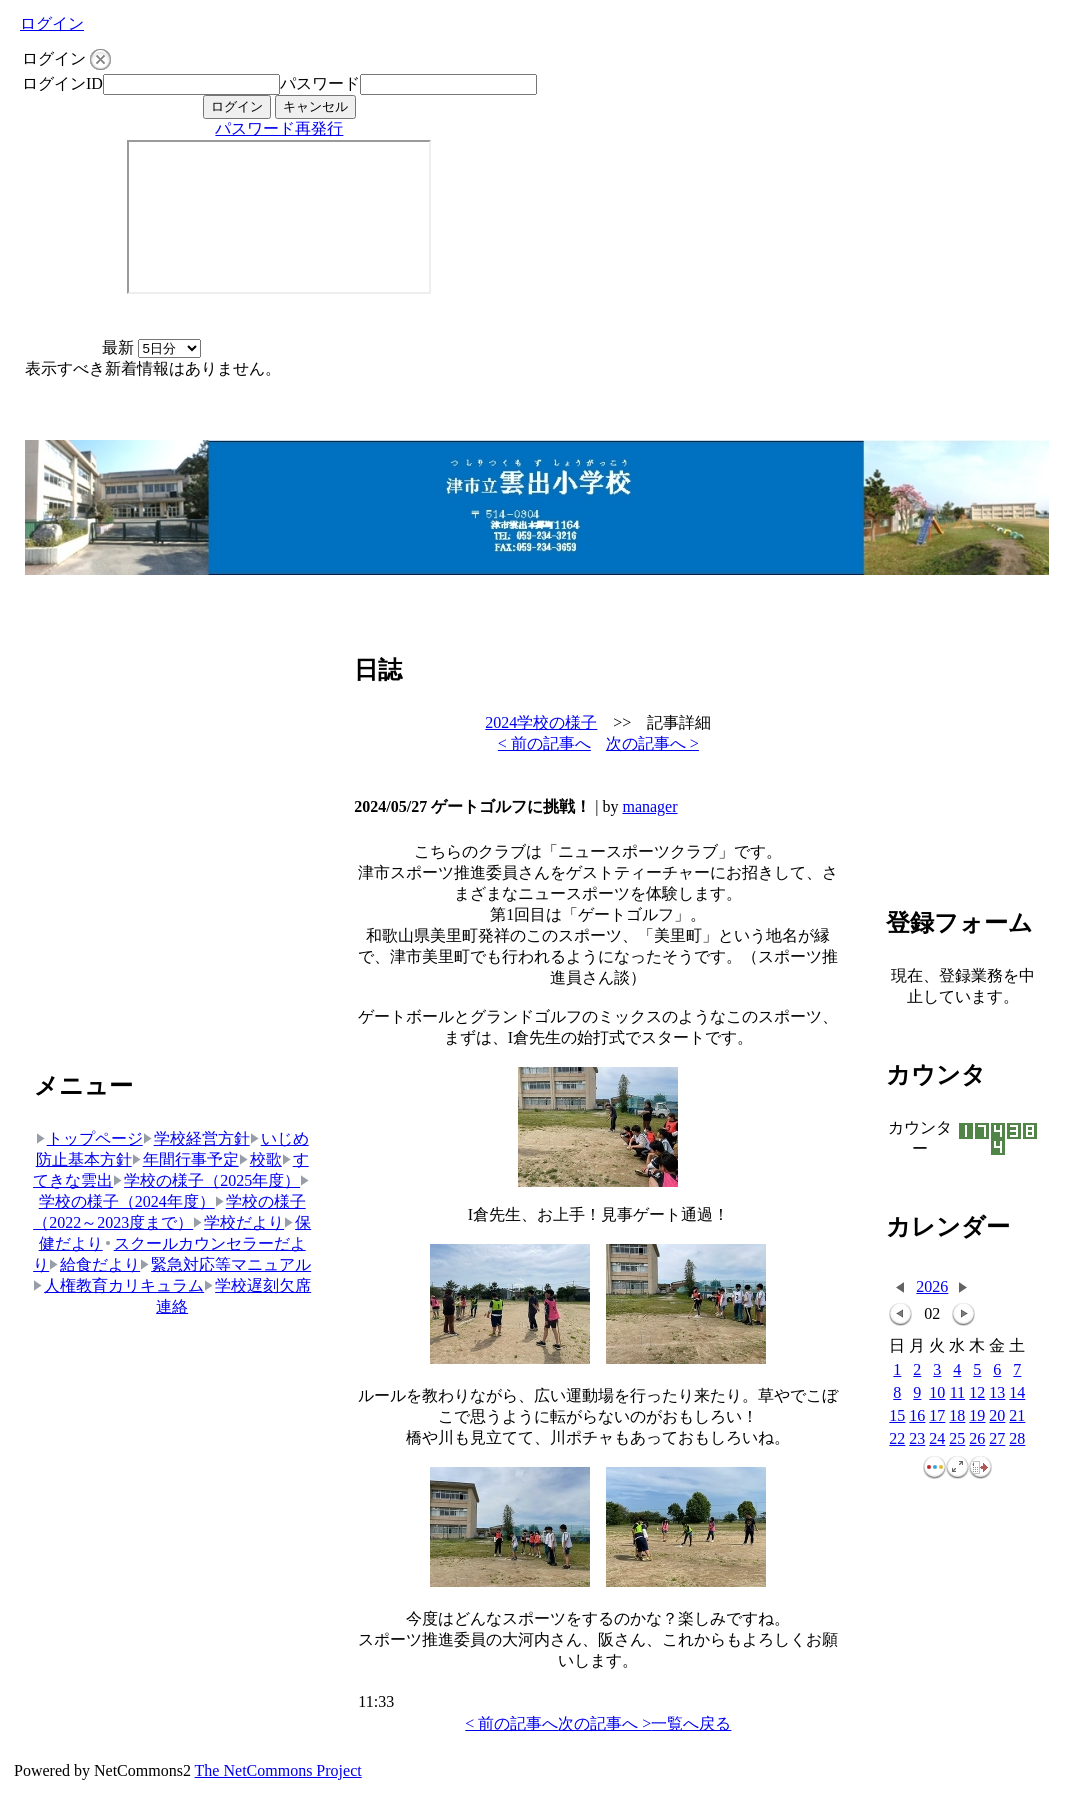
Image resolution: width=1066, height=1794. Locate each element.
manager (649, 806)
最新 (151, 347)
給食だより (94, 1264)
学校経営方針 (196, 1138)
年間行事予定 (185, 1159)
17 (937, 1416)
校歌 (260, 1159)
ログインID (62, 83)
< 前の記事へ (544, 743)
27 (997, 1439)
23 (917, 1439)
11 (957, 1393)
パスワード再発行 (279, 128)
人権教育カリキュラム (118, 1285)
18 (957, 1416)
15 (897, 1416)
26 (977, 1439)
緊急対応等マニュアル (225, 1264)
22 (897, 1439)
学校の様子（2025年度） (206, 1180)
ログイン (52, 23)
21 (1017, 1416)
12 (977, 1393)
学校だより (238, 1222)
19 (977, 1416)
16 (917, 1416)
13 (997, 1393)
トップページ (89, 1138)
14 (1017, 1393)
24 (937, 1439)
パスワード (320, 83)
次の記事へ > (652, 743)
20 (997, 1416)
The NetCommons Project (278, 1770)
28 (1017, 1439)
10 (937, 1393)
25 (957, 1439)
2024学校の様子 (541, 722)
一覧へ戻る (691, 1723)
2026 (932, 1286)
